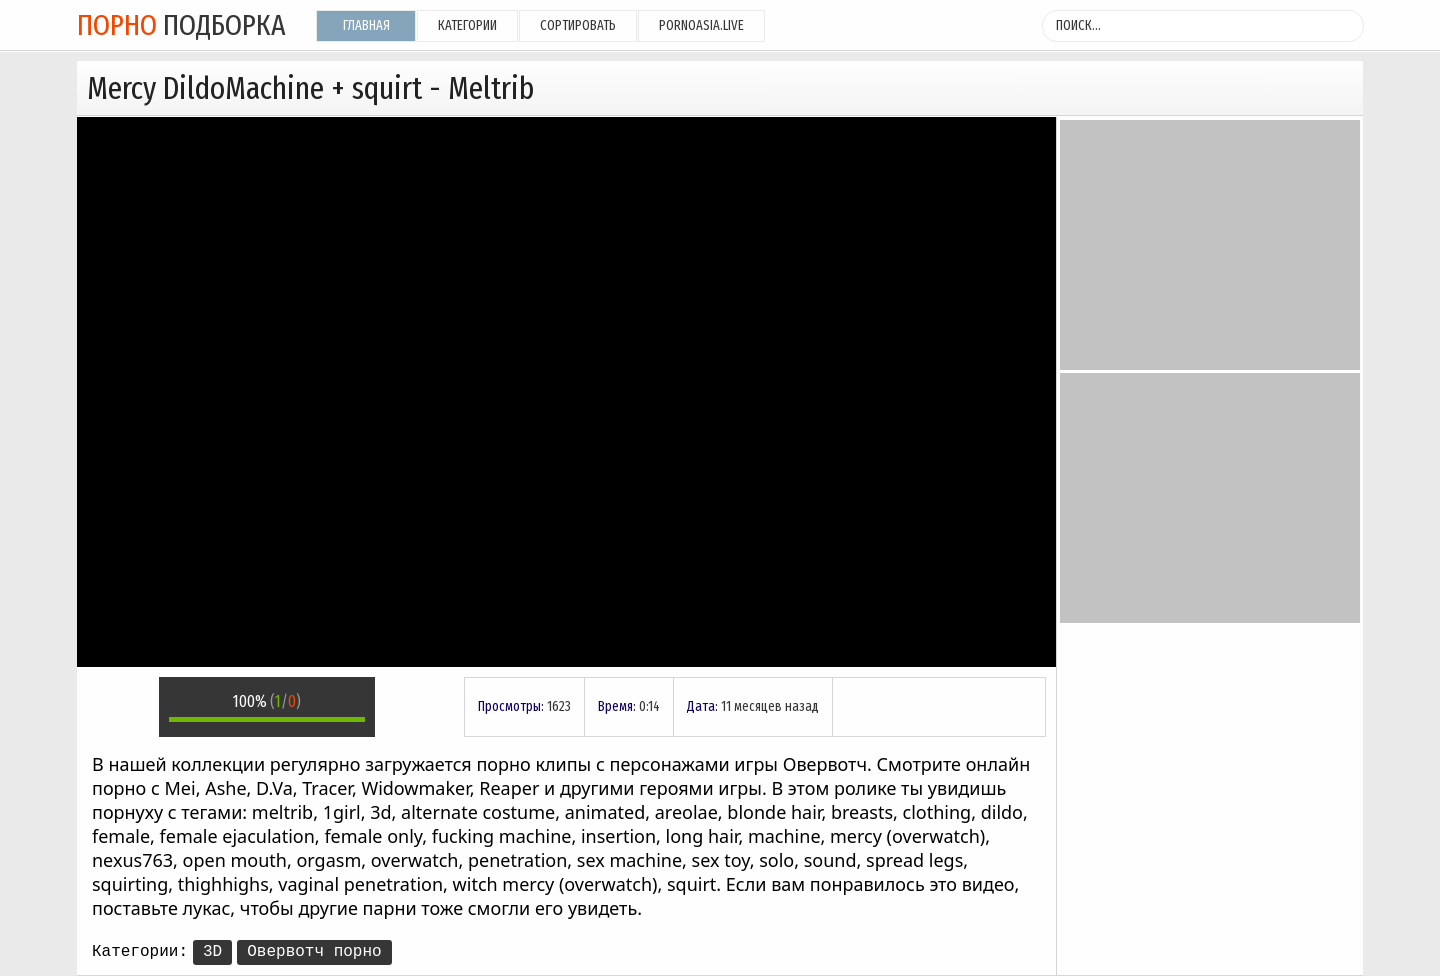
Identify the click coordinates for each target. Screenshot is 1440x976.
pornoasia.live (701, 25)
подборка (181, 25)
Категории (467, 25)
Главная (366, 25)
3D (212, 952)
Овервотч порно (314, 952)
